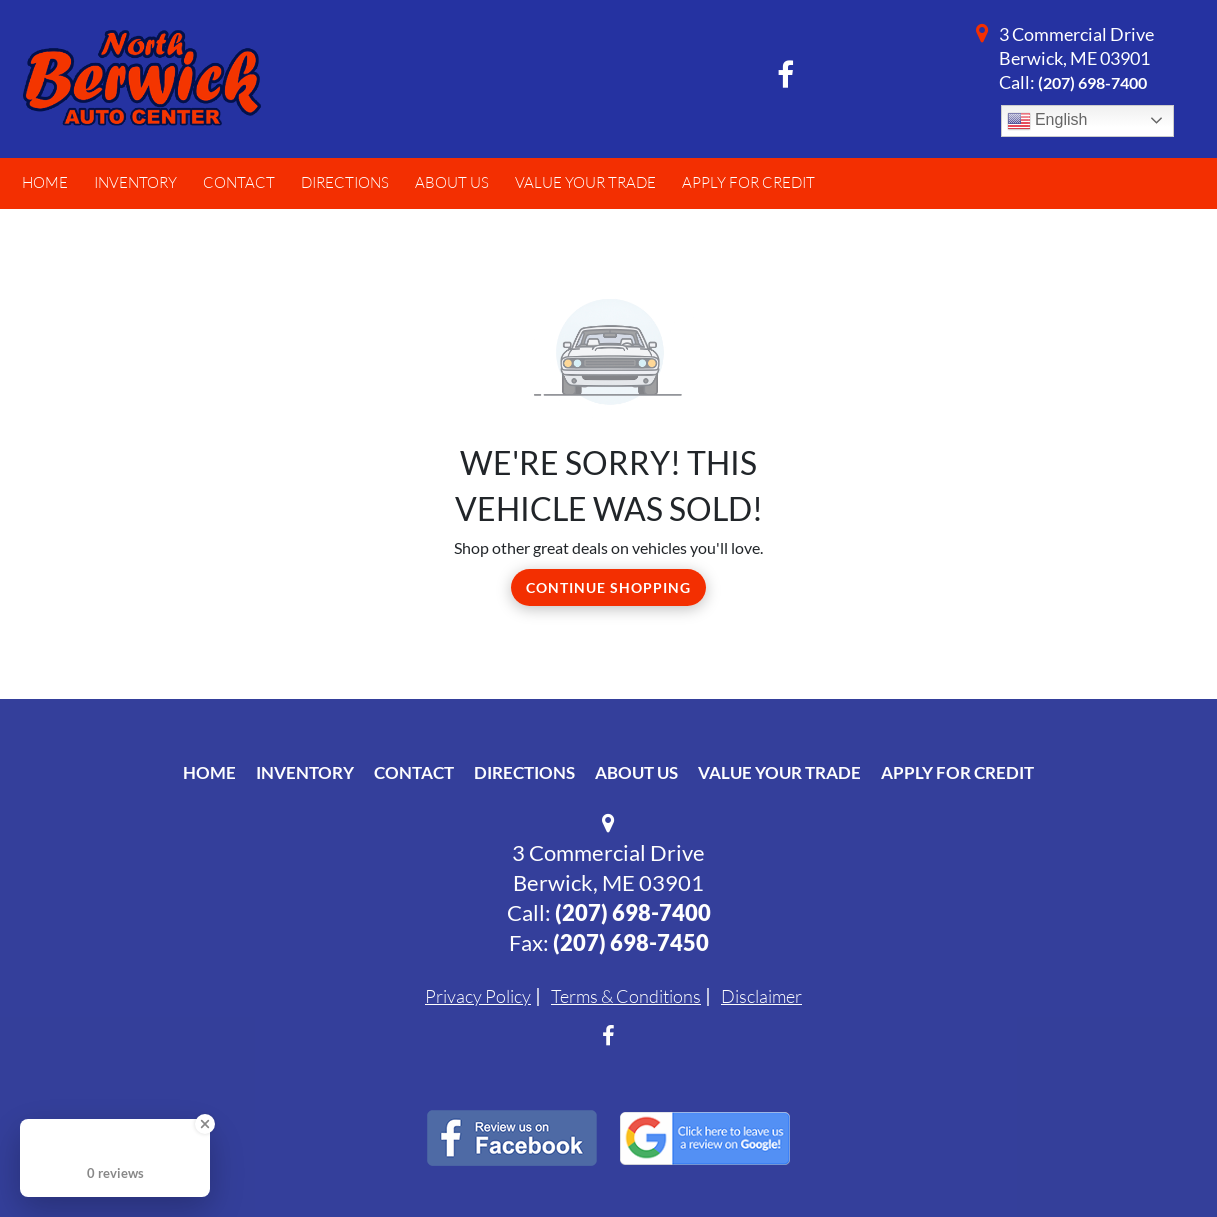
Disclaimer (761, 996)
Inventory (305, 772)
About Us (636, 772)
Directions (524, 772)
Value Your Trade (779, 772)
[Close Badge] (205, 1124)
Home (209, 772)
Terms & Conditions (626, 996)
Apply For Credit (957, 772)
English (1047, 121)
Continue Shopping (608, 587)
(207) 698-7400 (1092, 82)
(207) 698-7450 (631, 942)
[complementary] (1157, 1157)
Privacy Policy (478, 996)
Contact (414, 772)
